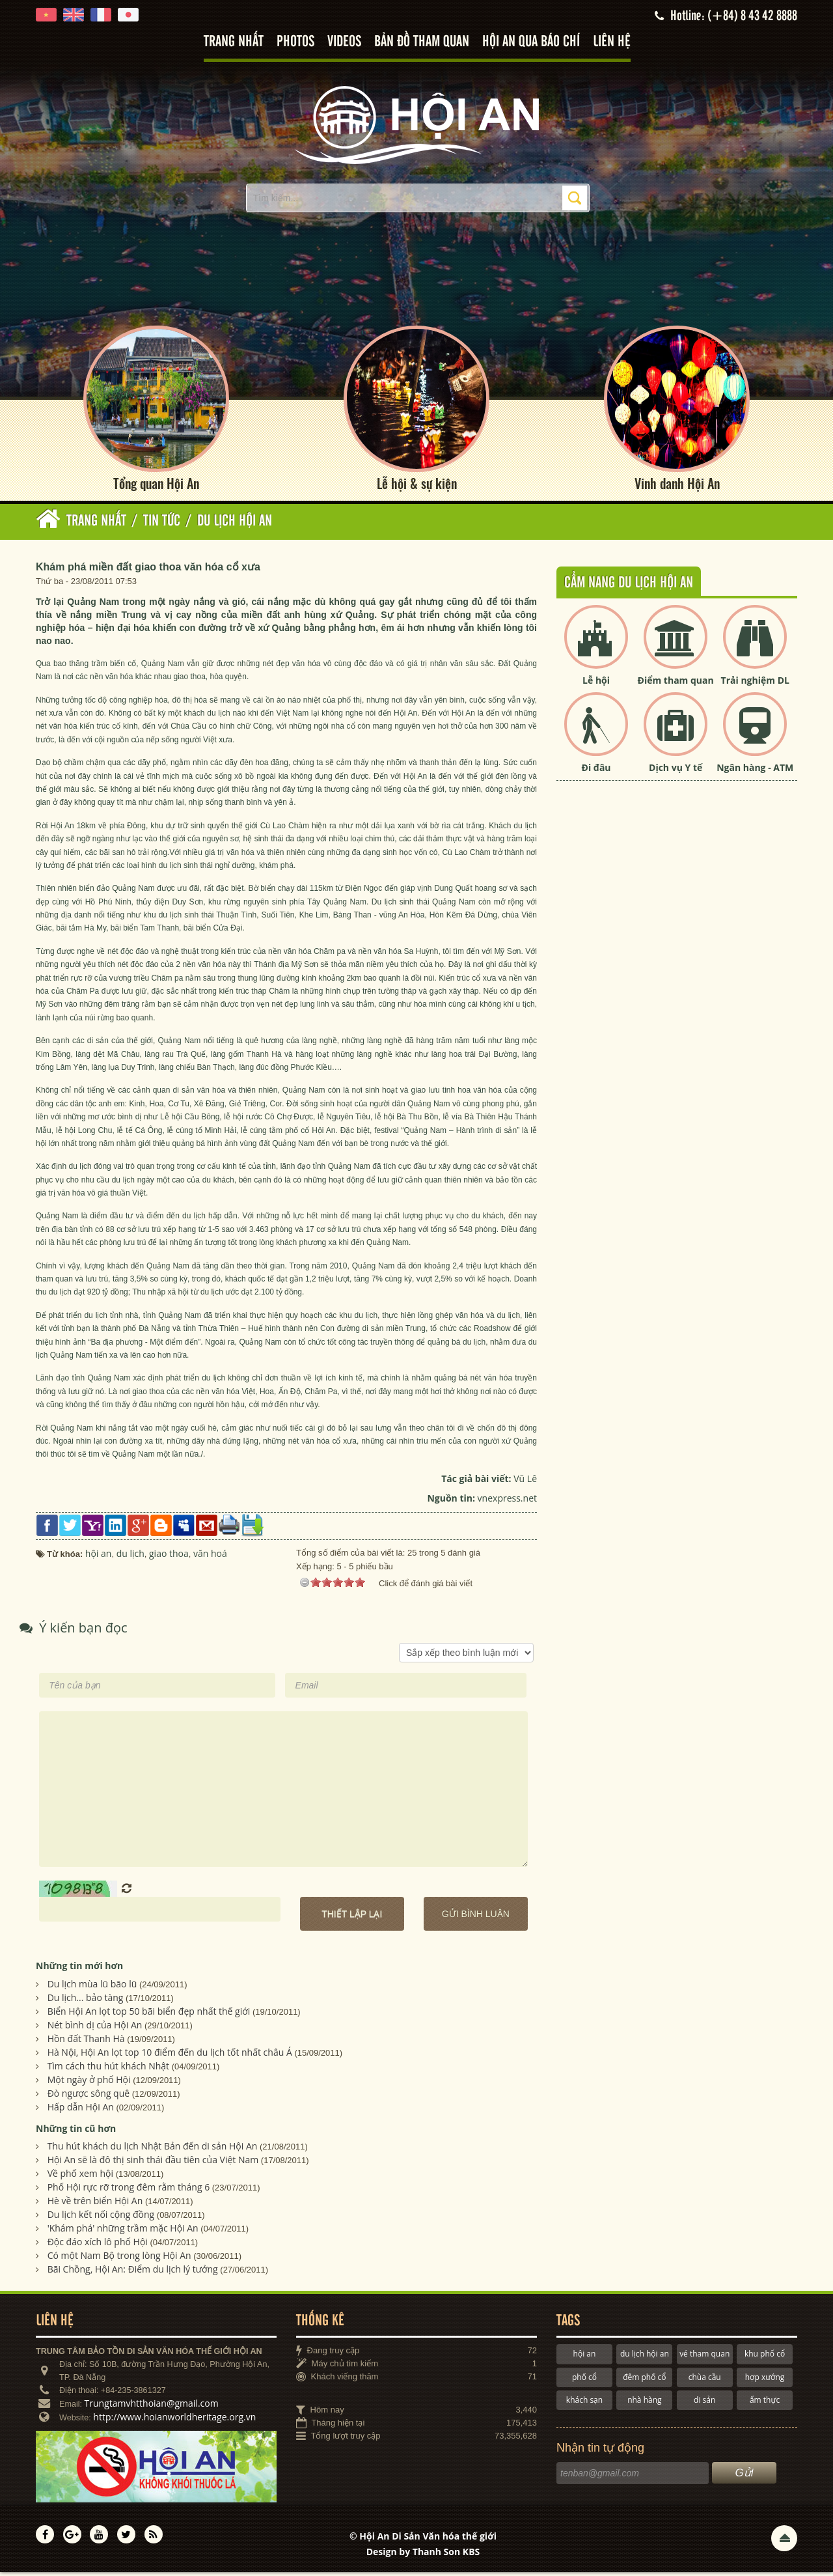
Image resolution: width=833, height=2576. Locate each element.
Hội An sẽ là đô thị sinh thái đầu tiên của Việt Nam (153, 2163)
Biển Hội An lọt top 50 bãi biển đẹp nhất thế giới (149, 2014)
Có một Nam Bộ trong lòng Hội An (119, 2258)
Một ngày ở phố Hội (89, 2083)
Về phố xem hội (80, 2176)
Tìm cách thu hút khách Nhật (108, 2069)
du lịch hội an (644, 2356)
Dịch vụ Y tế (675, 771)
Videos (344, 42)
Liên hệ (612, 42)
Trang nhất (234, 42)
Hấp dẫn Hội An (81, 2110)
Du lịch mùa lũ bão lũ (92, 1987)
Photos (295, 42)
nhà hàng (644, 2403)
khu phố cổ (764, 2356)
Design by (423, 2555)
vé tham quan (704, 2356)
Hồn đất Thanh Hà (86, 2042)
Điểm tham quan (676, 683)
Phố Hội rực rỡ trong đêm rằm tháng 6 (129, 2190)
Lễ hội (596, 683)
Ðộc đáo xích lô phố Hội (98, 2245)
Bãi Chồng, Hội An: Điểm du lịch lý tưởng (133, 2272)
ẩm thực (765, 2403)
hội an (584, 2356)
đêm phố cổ (644, 2380)
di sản (704, 2403)
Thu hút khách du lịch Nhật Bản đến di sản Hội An (153, 2149)
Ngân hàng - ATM (755, 771)
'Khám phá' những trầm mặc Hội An (123, 2231)
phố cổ (584, 2380)
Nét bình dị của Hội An (95, 2028)
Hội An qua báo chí (531, 42)
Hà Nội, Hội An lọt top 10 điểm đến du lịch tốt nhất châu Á (170, 2055)
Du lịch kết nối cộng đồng (101, 2217)
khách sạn (584, 2403)
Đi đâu (596, 771)
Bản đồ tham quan (421, 42)
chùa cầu (705, 2380)
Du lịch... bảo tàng (86, 2001)
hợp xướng (765, 2380)
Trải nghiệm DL (755, 683)
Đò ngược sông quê (89, 2096)
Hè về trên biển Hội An (95, 2204)
